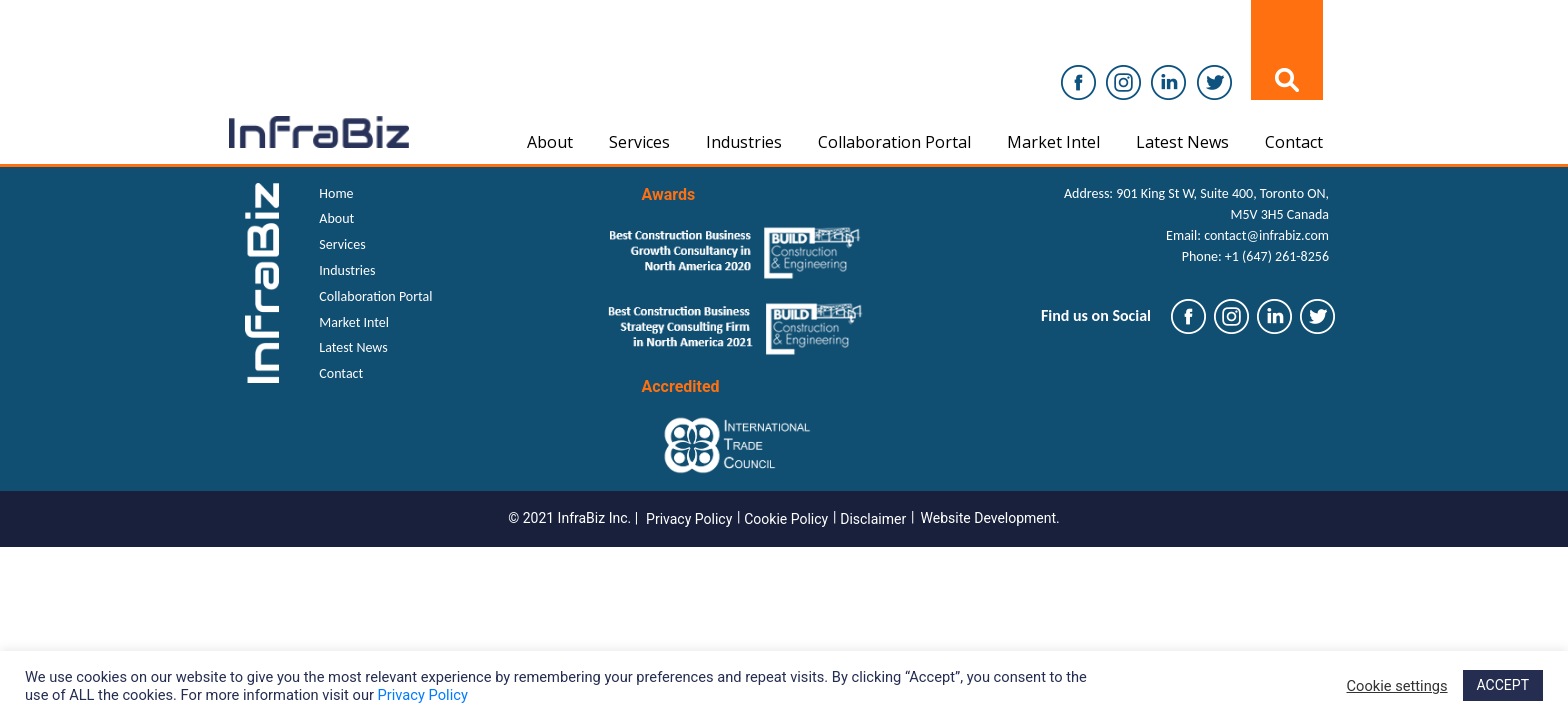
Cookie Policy (786, 519)
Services (639, 142)
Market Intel (1053, 142)
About (550, 142)
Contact (1294, 142)
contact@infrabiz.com (1266, 235)
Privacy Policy (689, 519)
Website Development (989, 518)
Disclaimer (873, 519)
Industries (744, 142)
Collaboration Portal (894, 142)
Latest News (1182, 142)
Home (336, 193)
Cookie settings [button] (1397, 686)
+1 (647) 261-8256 (1277, 256)
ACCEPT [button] (1503, 685)
